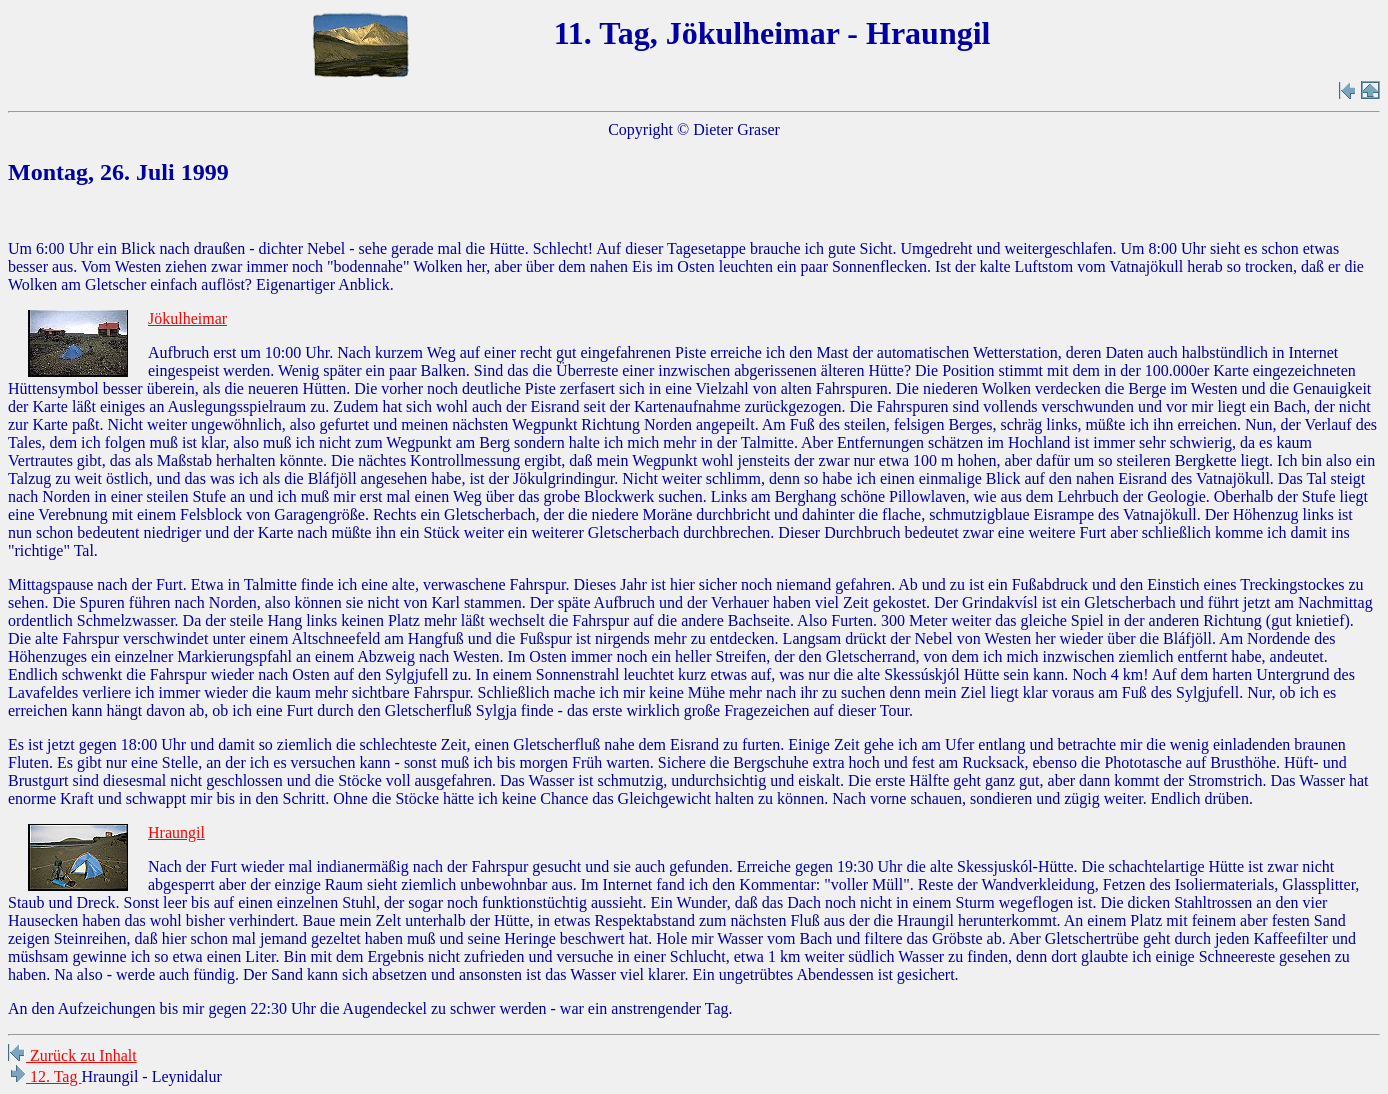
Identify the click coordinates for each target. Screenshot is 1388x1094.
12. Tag (44, 1076)
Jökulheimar (187, 318)
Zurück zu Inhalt (72, 1055)
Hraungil (176, 832)
